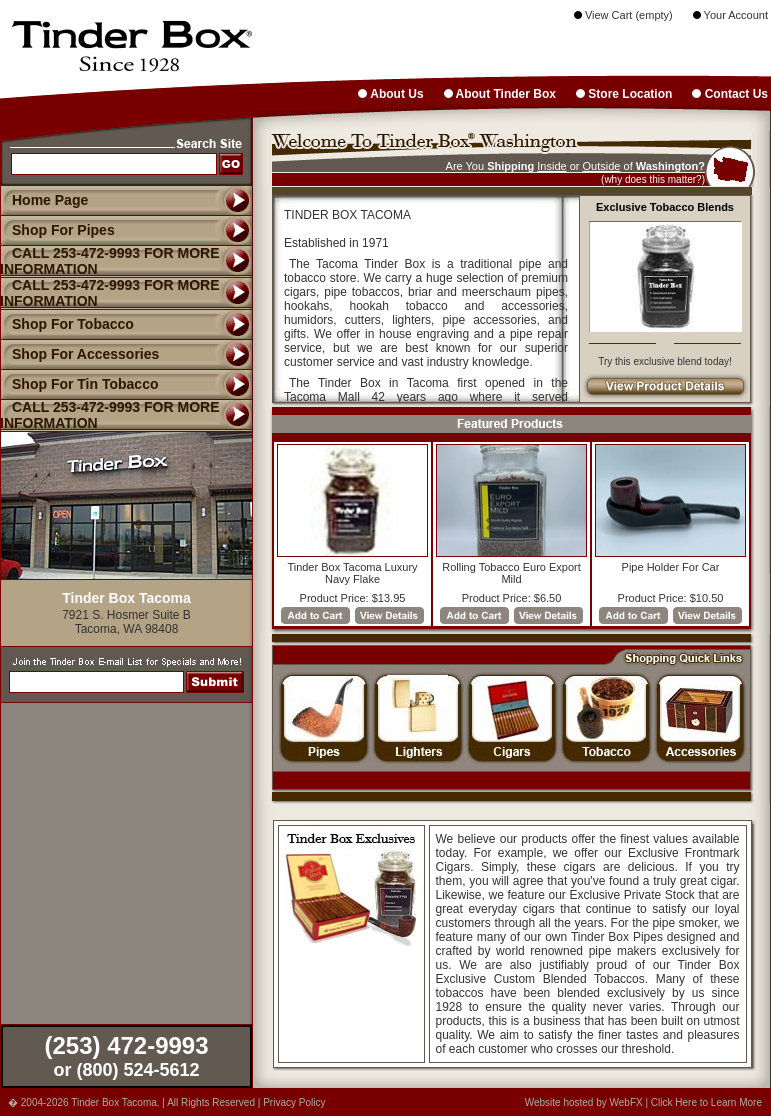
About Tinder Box (500, 94)
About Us (390, 94)
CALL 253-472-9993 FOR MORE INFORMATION (109, 415)
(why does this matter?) (653, 179)
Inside (551, 166)
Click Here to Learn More (706, 1102)
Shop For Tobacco (67, 324)
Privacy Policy (294, 1102)
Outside (602, 166)
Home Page (50, 200)
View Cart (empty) (623, 15)
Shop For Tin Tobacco (79, 384)
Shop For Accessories (79, 354)
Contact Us (730, 94)
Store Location (624, 94)
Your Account (730, 15)
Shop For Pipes (57, 230)
